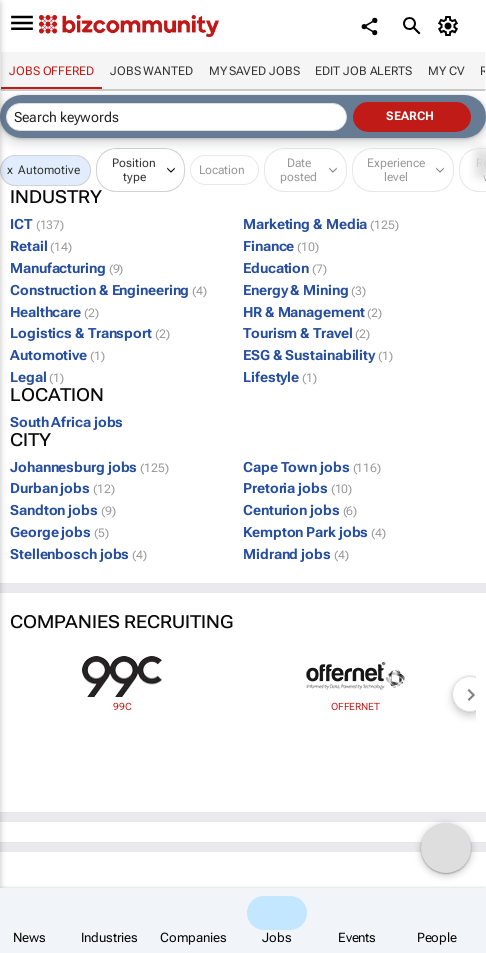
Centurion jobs (300, 510)
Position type (134, 170)
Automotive (49, 170)
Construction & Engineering (108, 290)
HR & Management (312, 312)
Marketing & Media (321, 224)
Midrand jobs (295, 554)
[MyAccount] (451, 26)
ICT (37, 224)
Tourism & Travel (306, 333)
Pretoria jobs (297, 488)
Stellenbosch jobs (78, 554)
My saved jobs (254, 71)
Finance (281, 246)
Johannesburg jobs (89, 467)
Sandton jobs (62, 510)
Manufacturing (66, 268)
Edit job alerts (363, 71)
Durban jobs (62, 488)
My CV (446, 71)
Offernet (355, 706)
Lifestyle (280, 377)
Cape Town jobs (312, 467)
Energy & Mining (304, 290)
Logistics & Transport (90, 333)
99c (122, 706)
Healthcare (54, 312)
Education (285, 268)
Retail (41, 246)
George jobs (59, 532)
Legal (37, 377)
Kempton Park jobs (314, 532)
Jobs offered (51, 71)
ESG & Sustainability (318, 355)
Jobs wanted (151, 71)
